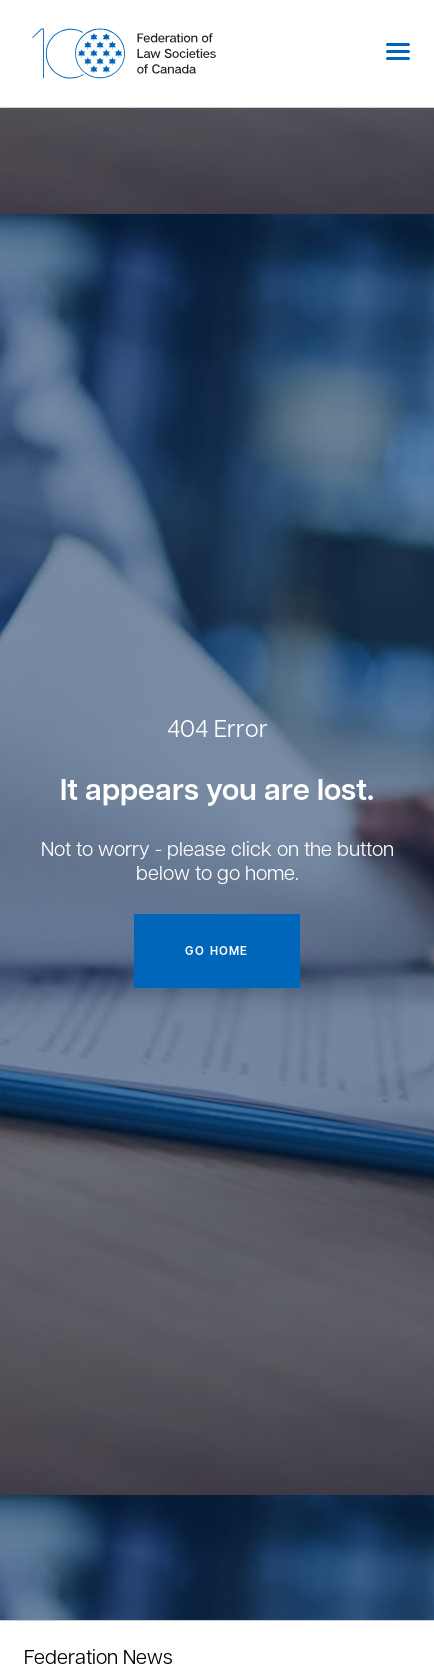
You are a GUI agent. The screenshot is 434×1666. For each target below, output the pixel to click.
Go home (216, 950)
